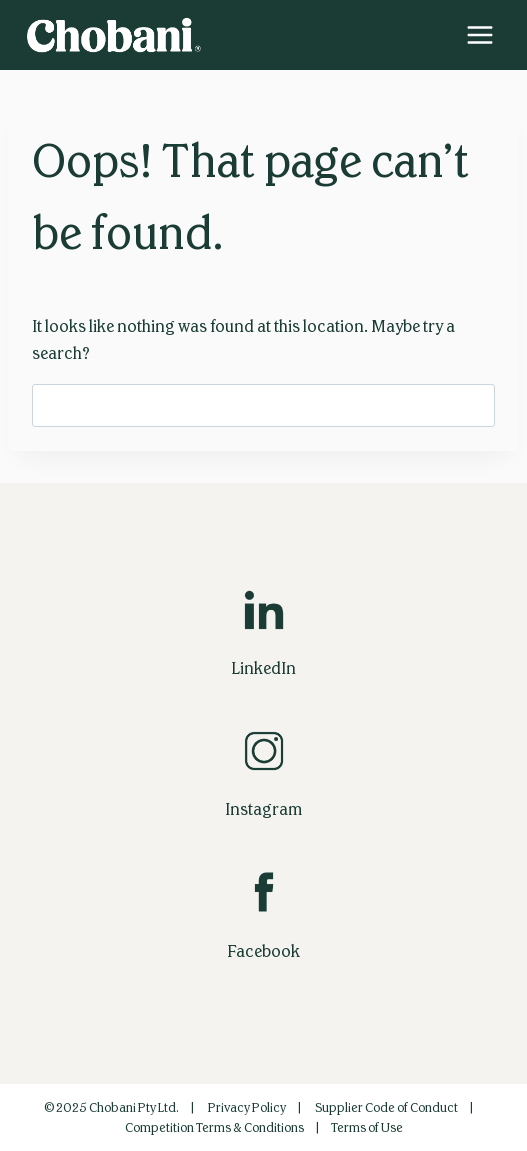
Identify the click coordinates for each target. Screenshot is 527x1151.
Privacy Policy (247, 1108)
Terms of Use (367, 1128)
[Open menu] (479, 34)
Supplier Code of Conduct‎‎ (386, 1108)
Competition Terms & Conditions (214, 1128)
